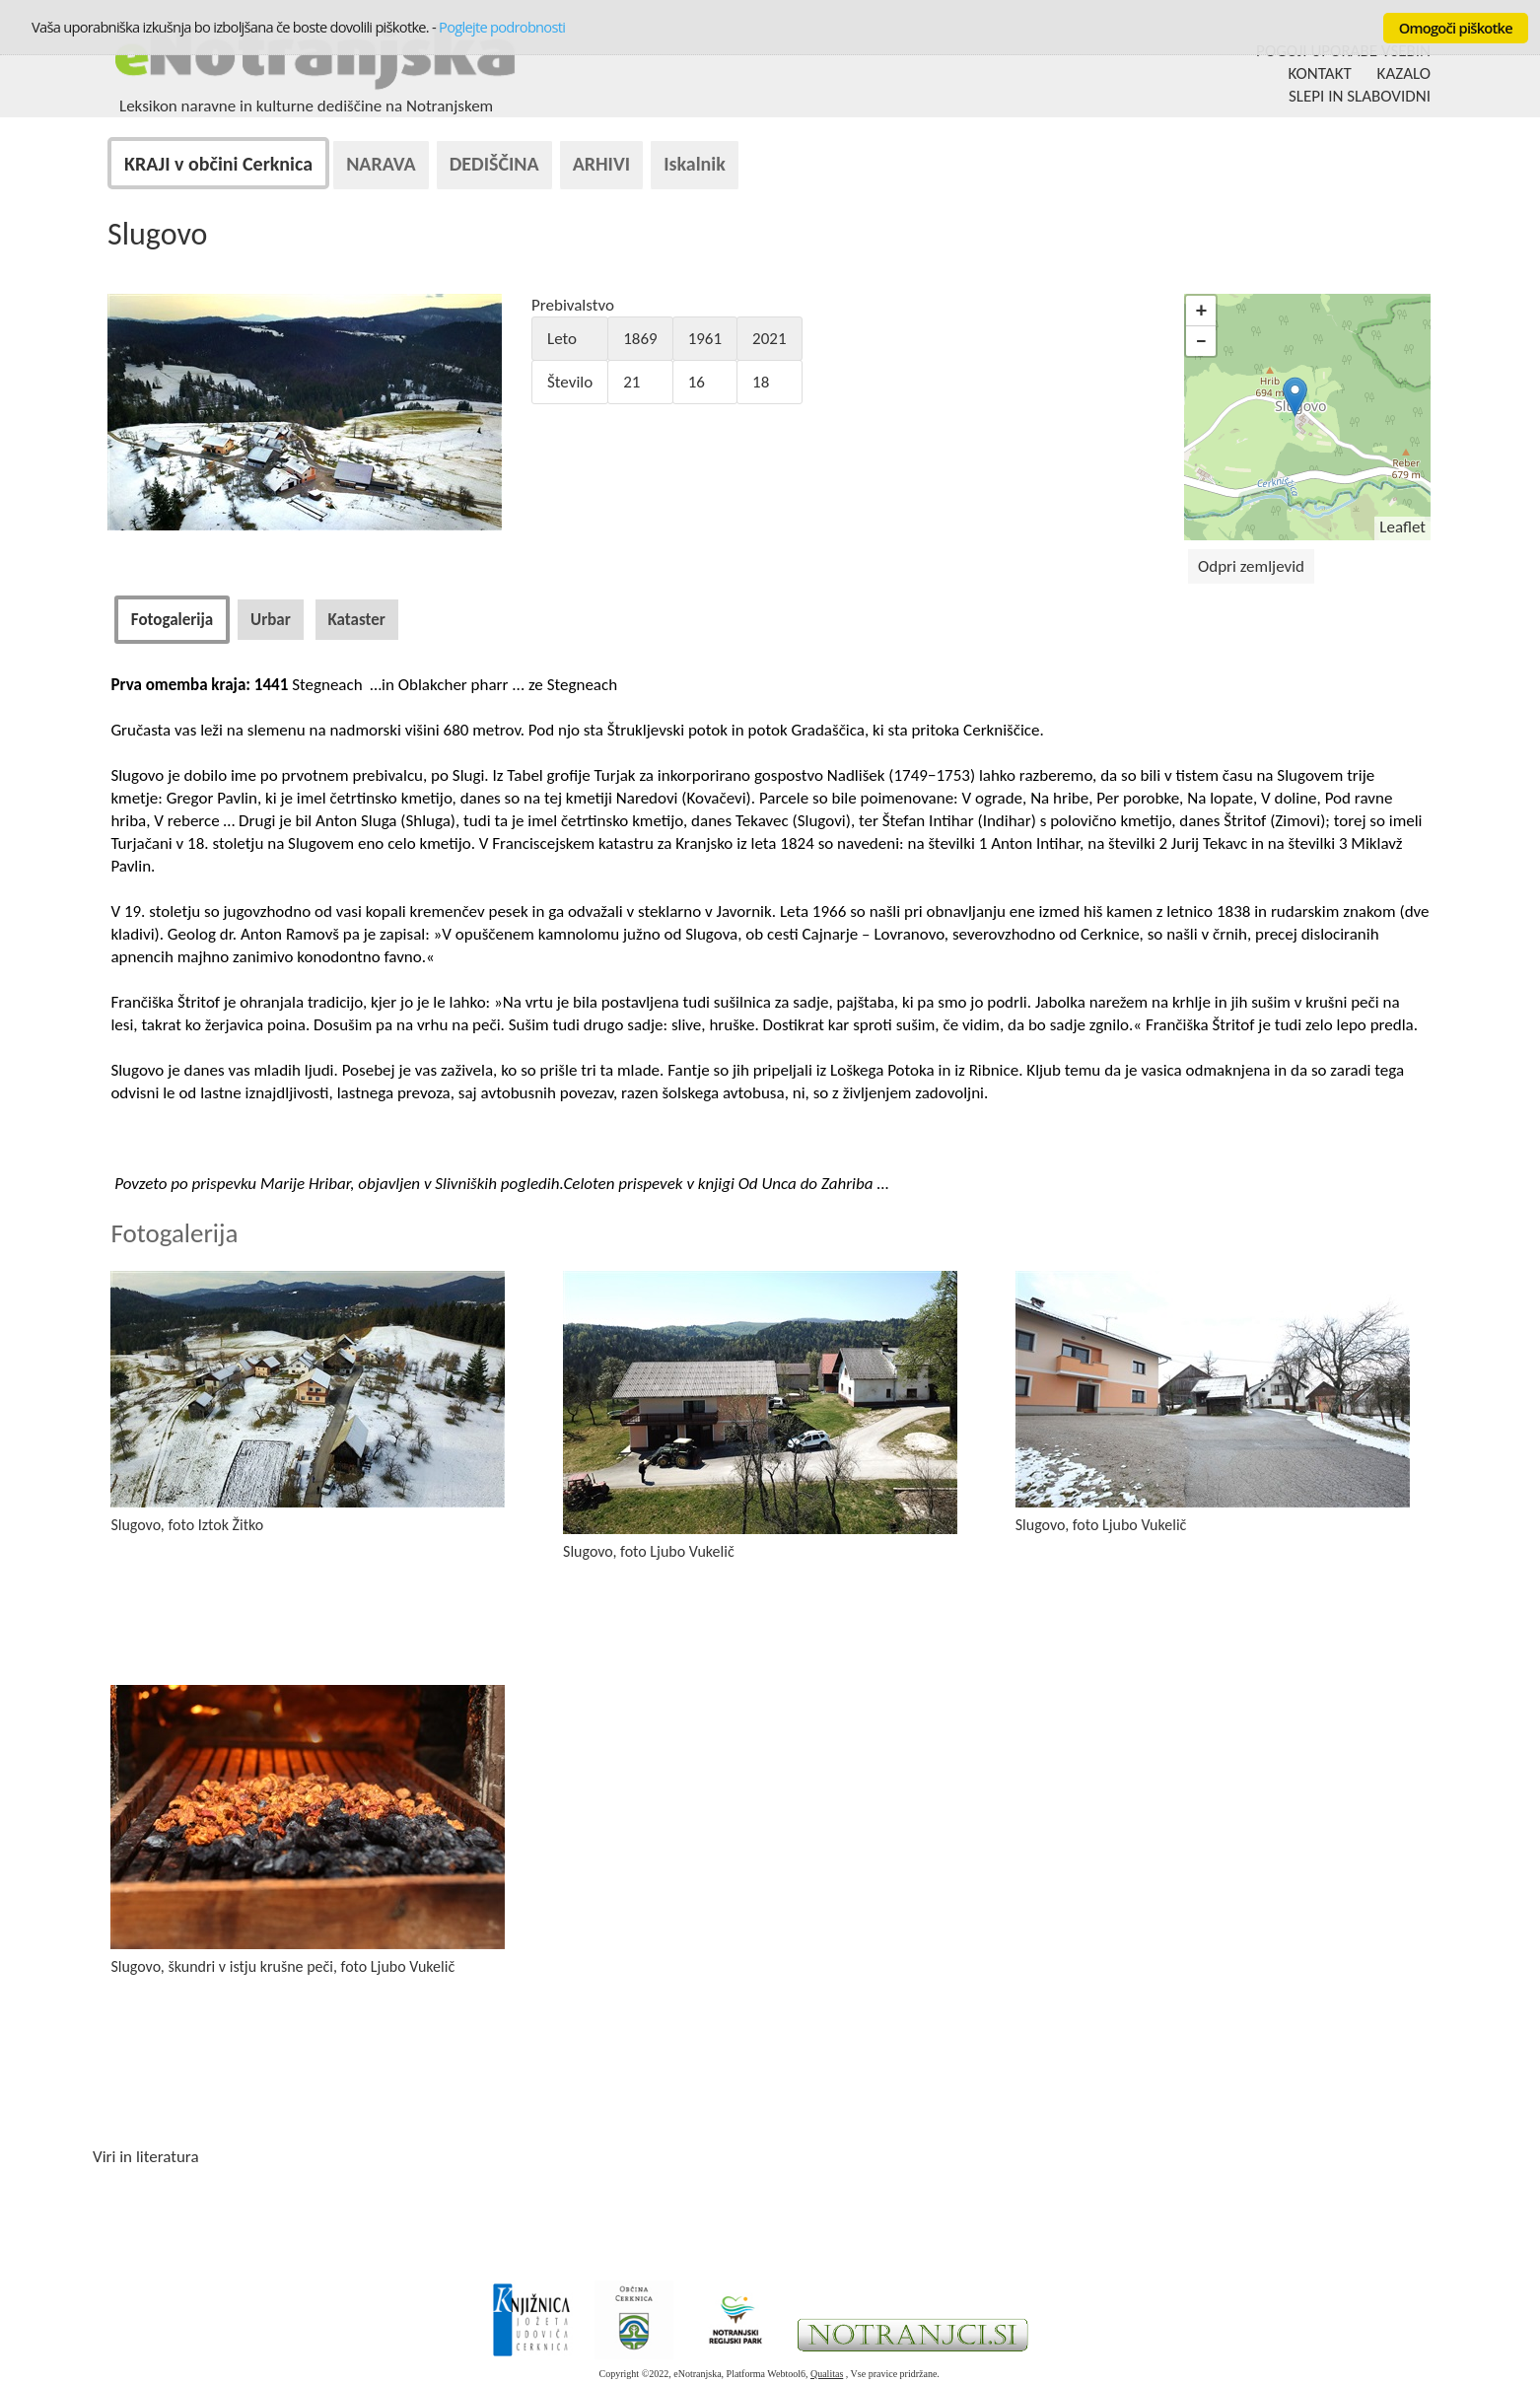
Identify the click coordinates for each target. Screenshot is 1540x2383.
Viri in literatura (146, 2156)
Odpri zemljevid (1251, 566)
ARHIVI (602, 163)
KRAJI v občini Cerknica (218, 163)
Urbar (270, 619)
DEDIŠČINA (494, 163)
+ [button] (1201, 310)
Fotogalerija (172, 619)
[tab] (172, 620)
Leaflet (1402, 527)
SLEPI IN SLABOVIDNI (1360, 96)
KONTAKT (1320, 73)
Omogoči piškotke (1455, 27)
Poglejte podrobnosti (502, 26)
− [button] (1201, 340)
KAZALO (1404, 73)
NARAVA (381, 163)
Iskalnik (695, 163)
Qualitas (826, 2373)
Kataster (356, 619)
